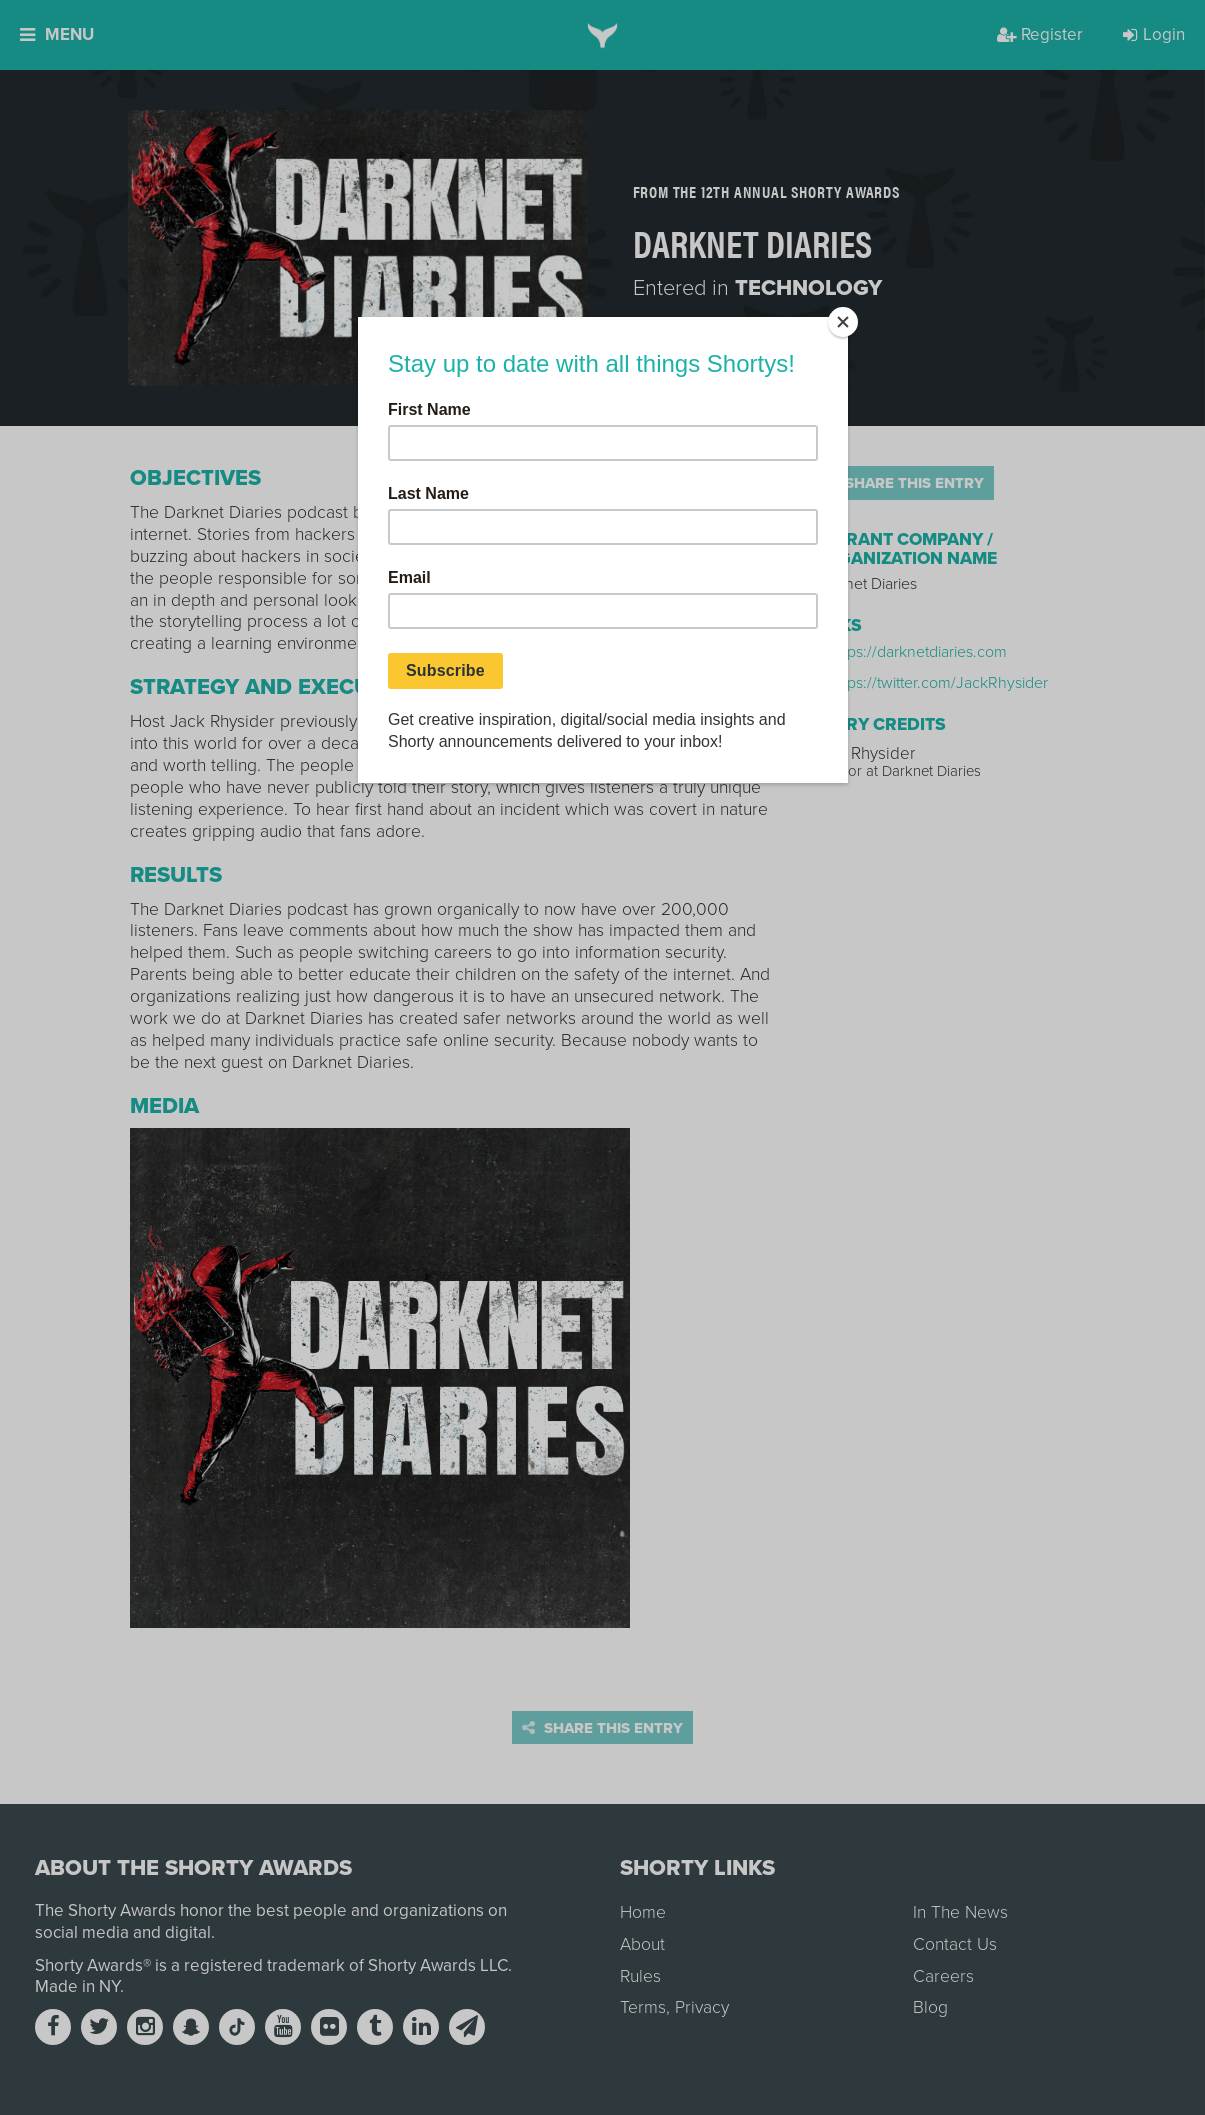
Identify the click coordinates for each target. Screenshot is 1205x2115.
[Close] (843, 322)
